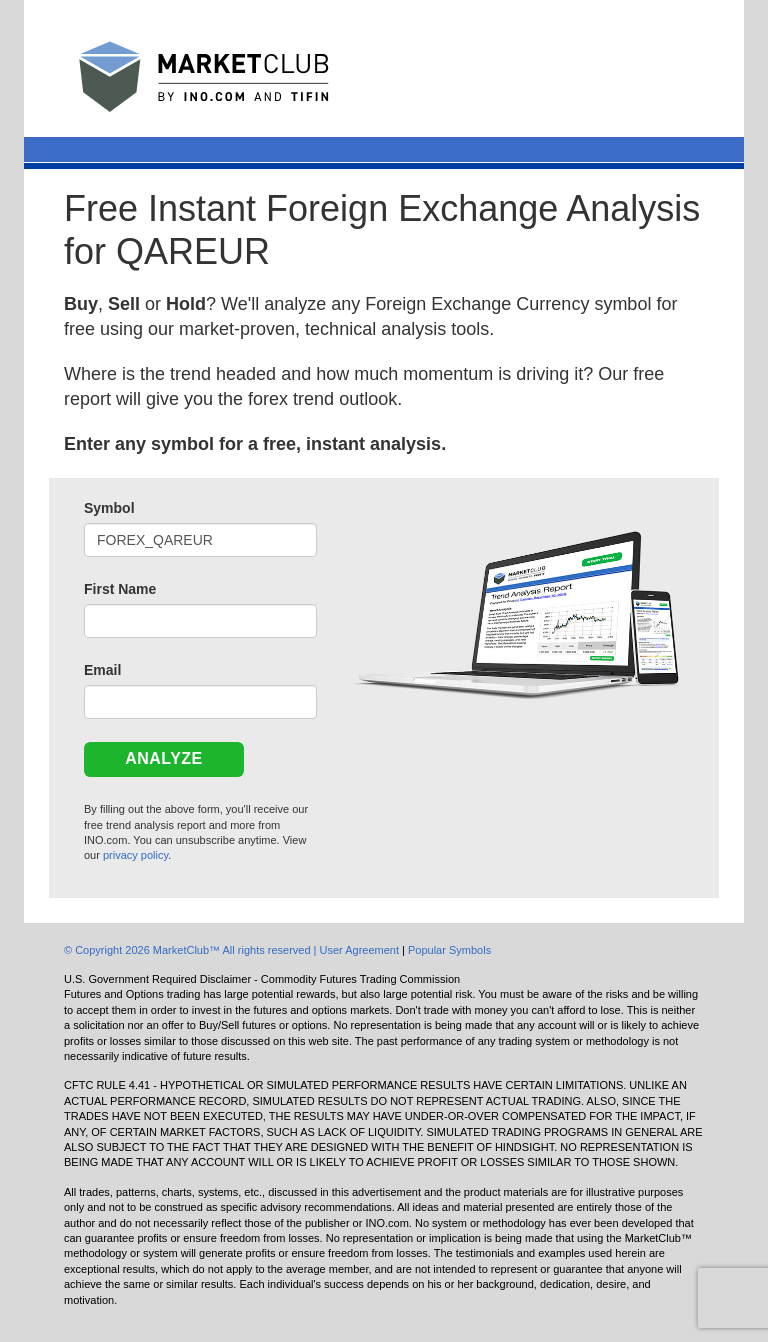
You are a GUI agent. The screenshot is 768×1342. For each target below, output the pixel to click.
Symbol (109, 508)
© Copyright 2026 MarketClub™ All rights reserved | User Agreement (233, 950)
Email (102, 670)
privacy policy (135, 855)
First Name (120, 589)
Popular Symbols (449, 950)
